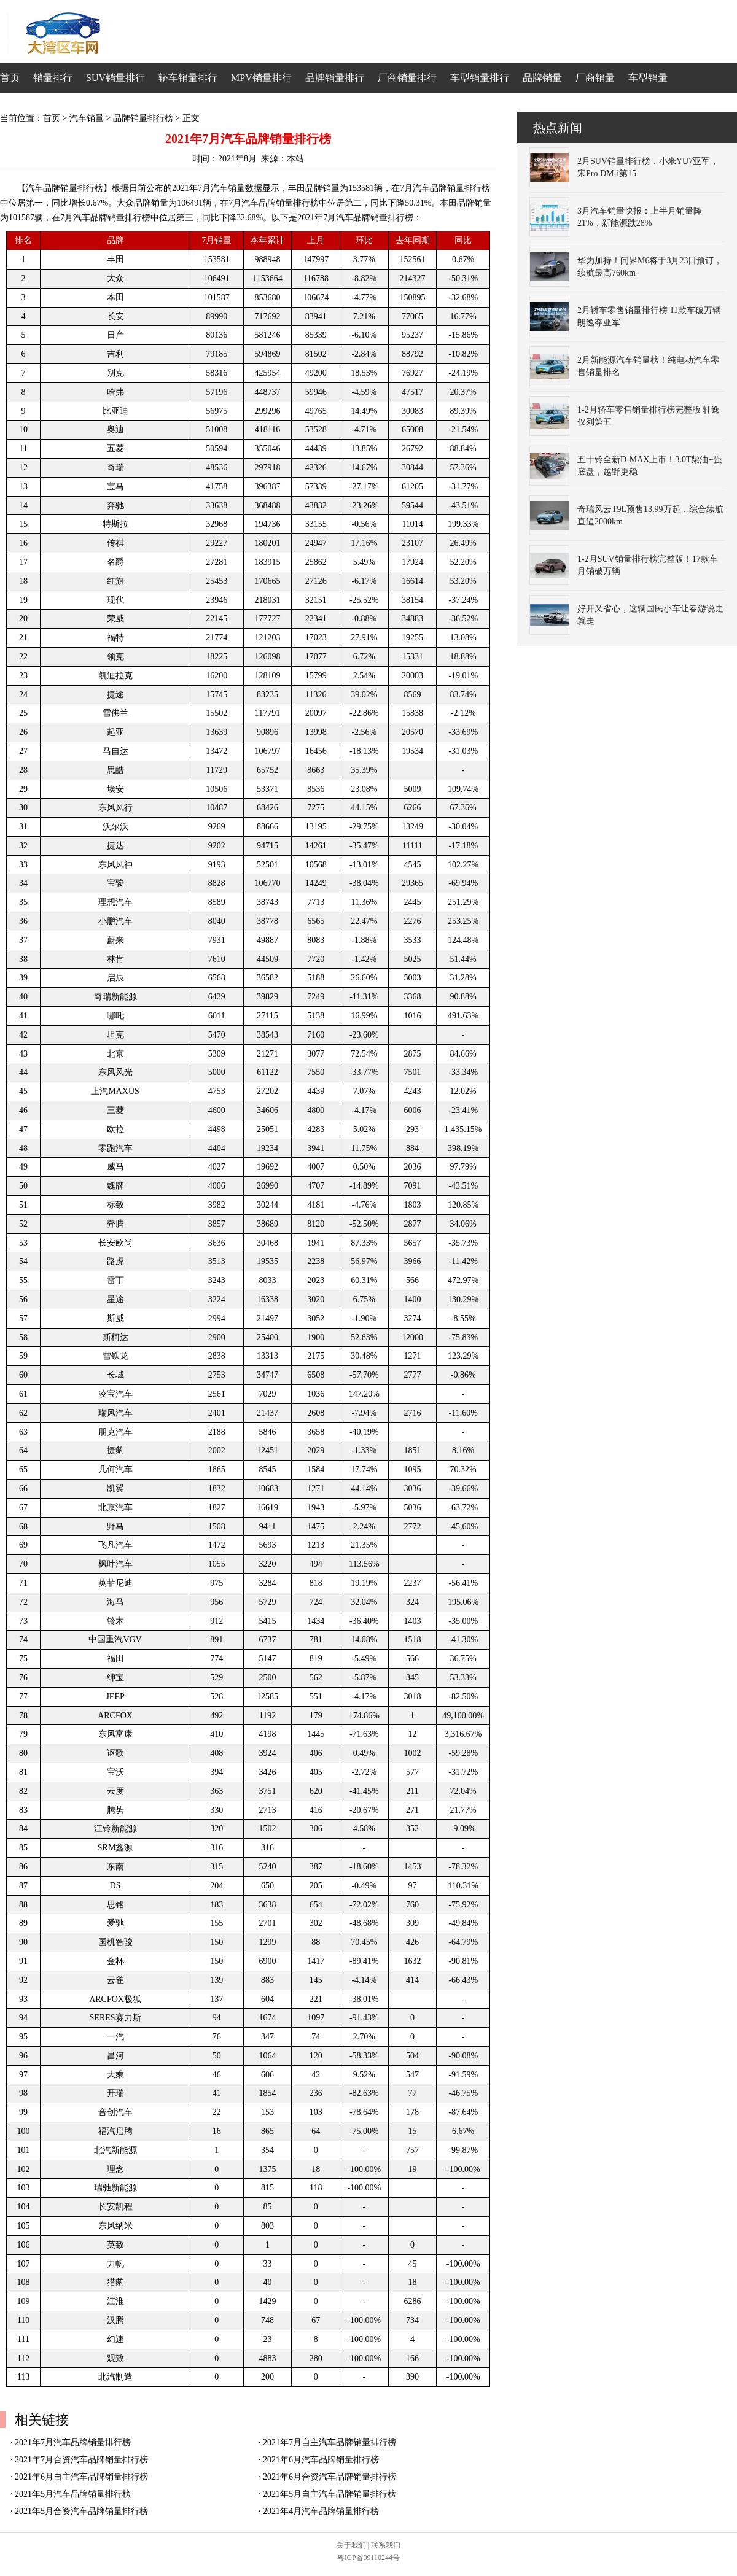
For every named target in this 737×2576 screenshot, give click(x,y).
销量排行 (52, 77)
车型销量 (648, 77)
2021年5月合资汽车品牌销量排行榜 (81, 2511)
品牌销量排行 (334, 77)
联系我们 (385, 2545)
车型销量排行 (479, 77)
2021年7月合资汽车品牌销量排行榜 (81, 2459)
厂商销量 (595, 77)
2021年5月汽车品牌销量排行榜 (73, 2494)
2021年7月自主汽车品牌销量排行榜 (329, 2442)
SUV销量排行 (115, 77)
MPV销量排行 (261, 77)
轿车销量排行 (187, 77)
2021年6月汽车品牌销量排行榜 (321, 2459)
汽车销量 (86, 118)
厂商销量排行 (407, 77)
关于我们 (351, 2545)
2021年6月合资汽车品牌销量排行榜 (329, 2476)
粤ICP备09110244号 (368, 2557)
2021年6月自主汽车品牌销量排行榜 (81, 2476)
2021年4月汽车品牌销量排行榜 (321, 2511)
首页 (10, 77)
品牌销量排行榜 (143, 118)
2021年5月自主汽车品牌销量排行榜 (329, 2494)
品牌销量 (542, 77)
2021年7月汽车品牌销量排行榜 (73, 2442)
